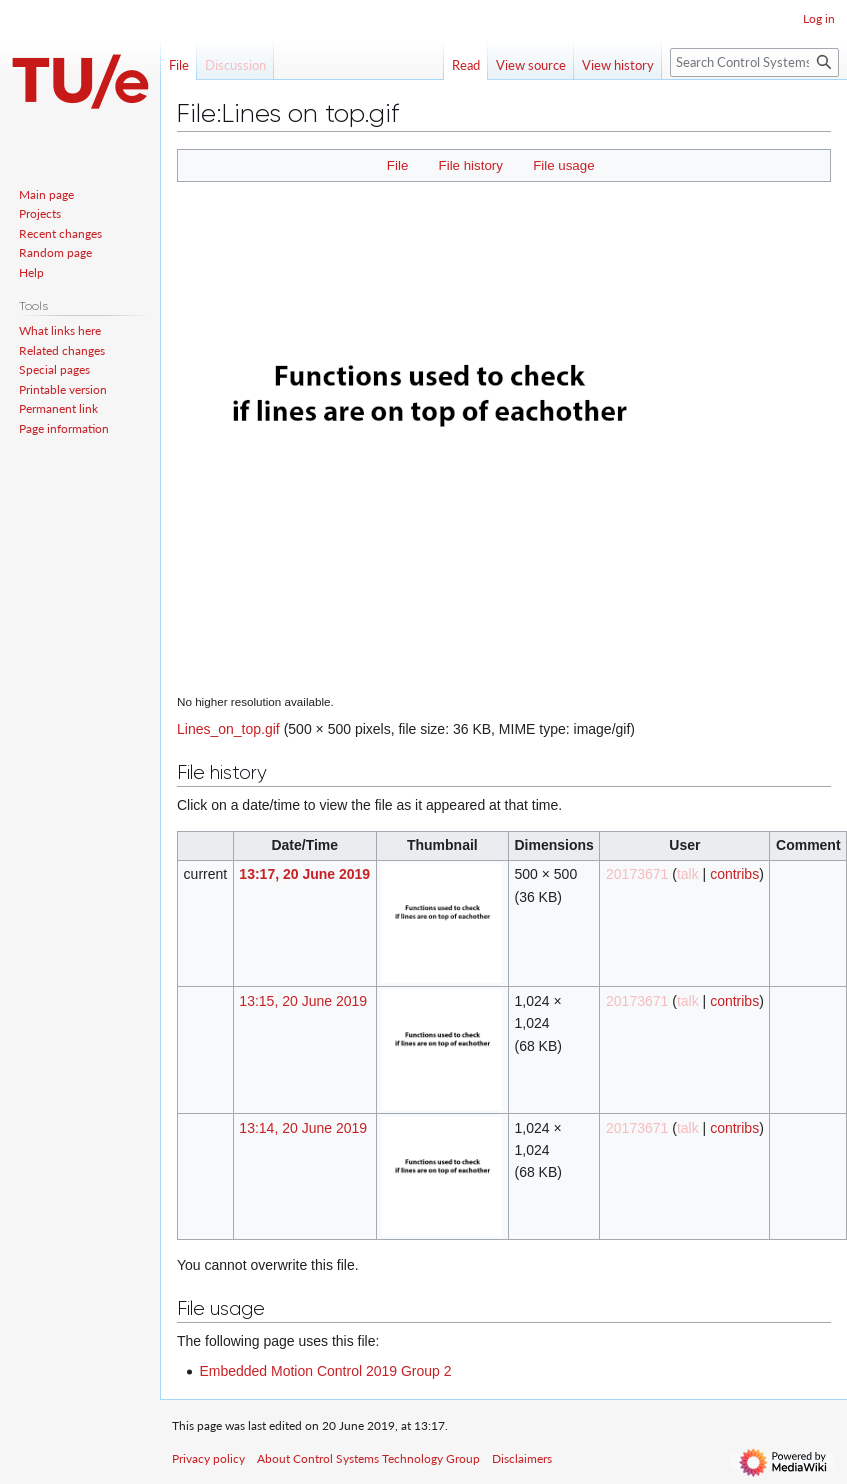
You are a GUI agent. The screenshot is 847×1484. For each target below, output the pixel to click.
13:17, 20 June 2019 (304, 874)
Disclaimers (522, 1458)
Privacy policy (208, 1458)
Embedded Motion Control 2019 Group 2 (325, 1371)
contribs (734, 874)
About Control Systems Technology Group (368, 1458)
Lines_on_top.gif (228, 729)
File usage (563, 165)
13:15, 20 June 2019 (303, 1001)
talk (688, 874)
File (397, 165)
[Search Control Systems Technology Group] (754, 62)
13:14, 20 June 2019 (303, 1128)
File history (471, 165)
